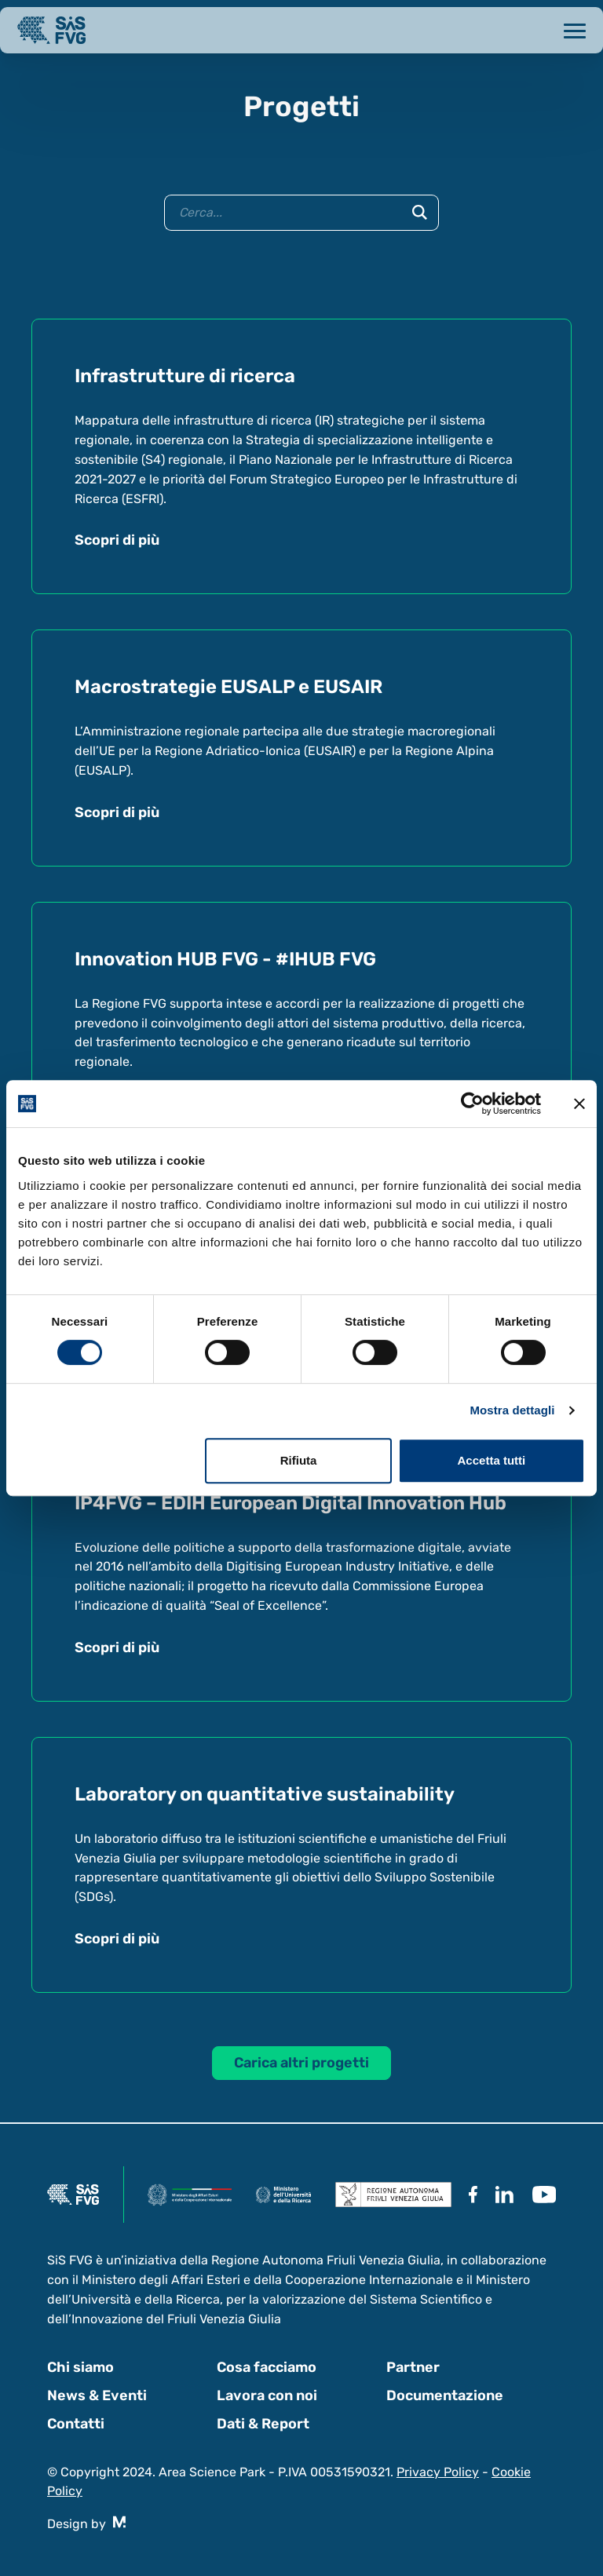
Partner (413, 2367)
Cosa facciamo (266, 2367)
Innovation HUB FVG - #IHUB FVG (225, 959)
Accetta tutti (492, 1460)
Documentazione (444, 2395)
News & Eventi (97, 2395)
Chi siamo (80, 2367)
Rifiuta (298, 1460)
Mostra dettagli (512, 1410)
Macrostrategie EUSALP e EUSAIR (228, 687)
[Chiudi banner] (579, 1103)
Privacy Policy (438, 2472)
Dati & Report (263, 2423)
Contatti (75, 2423)
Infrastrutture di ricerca (185, 376)
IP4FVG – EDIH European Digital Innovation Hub (290, 1503)
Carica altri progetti (301, 2062)
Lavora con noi (267, 2395)
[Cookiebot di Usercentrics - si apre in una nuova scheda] (472, 1103)
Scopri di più (117, 540)
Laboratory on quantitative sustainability (265, 1794)
